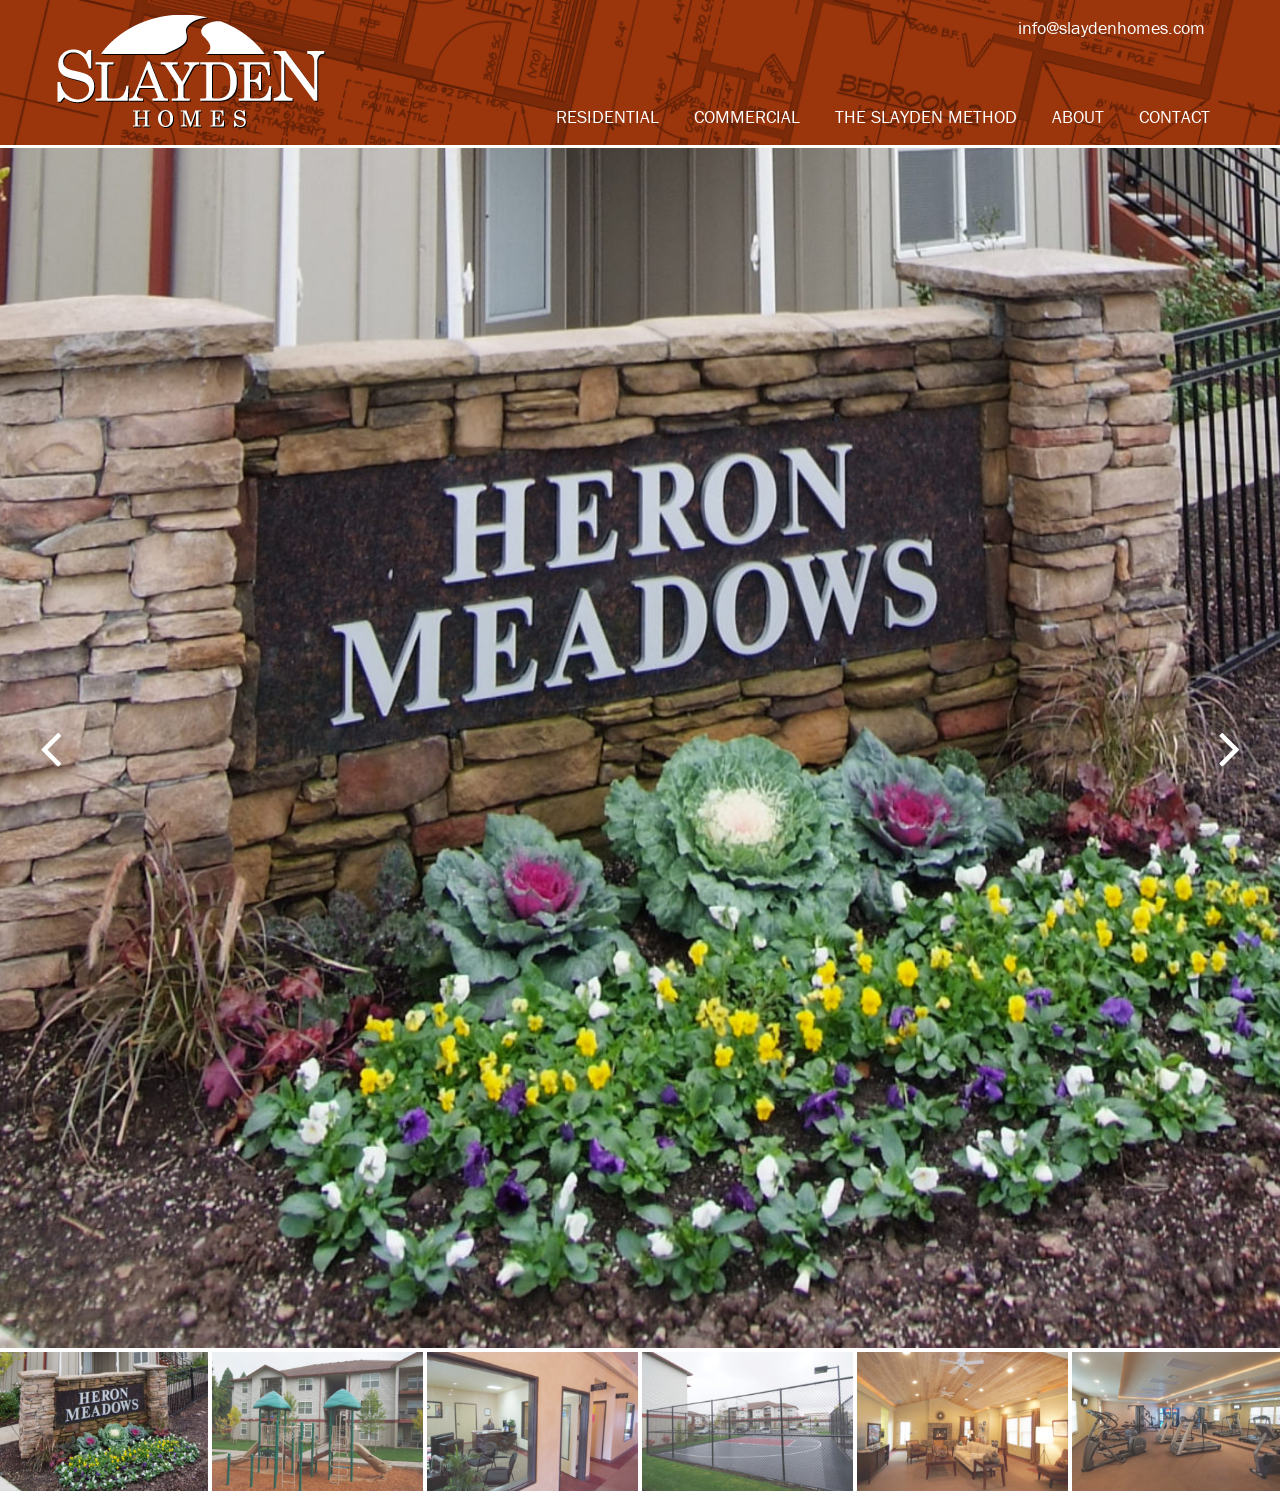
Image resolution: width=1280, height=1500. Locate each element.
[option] (640, 748)
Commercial (747, 116)
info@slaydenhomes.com (1111, 27)
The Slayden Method (926, 116)
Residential (607, 116)
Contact (1174, 116)
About (1078, 116)
